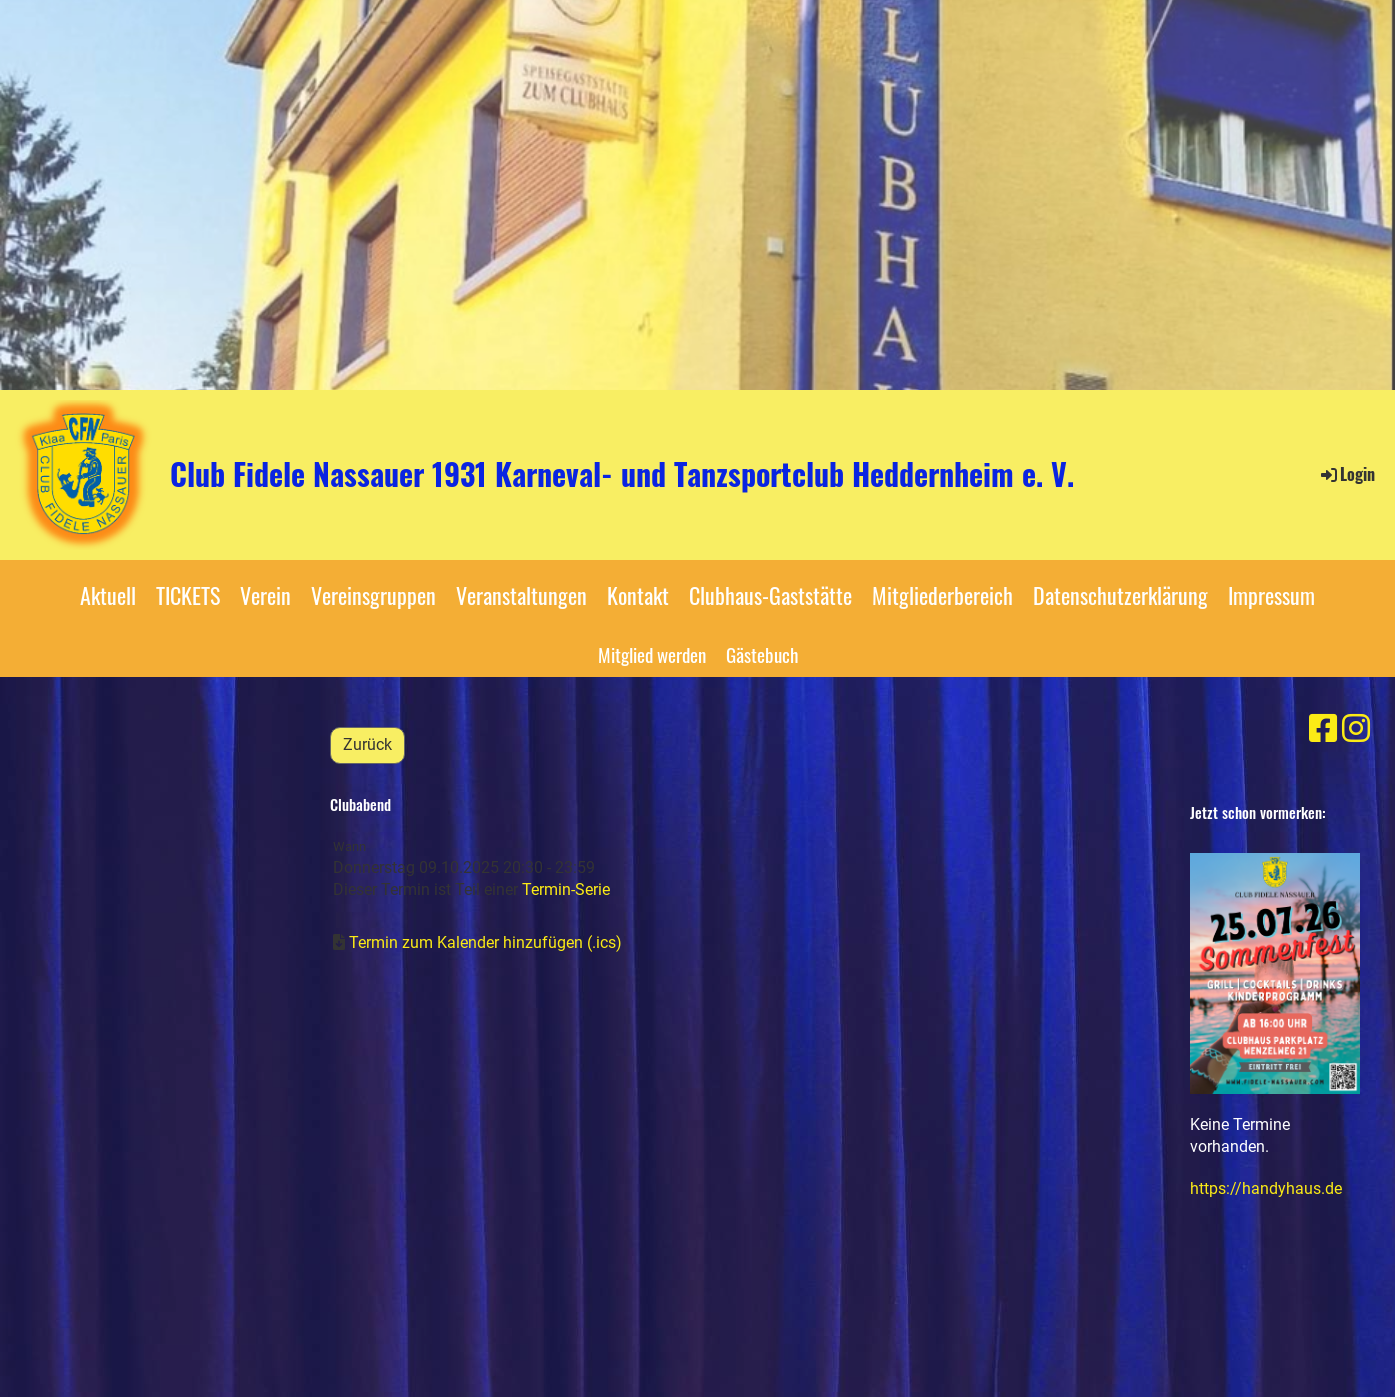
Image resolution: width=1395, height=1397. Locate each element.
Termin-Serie (566, 889)
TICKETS (188, 595)
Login (1346, 474)
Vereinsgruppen (373, 595)
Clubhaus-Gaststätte (770, 595)
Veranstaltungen (521, 595)
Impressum (1271, 595)
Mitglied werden (652, 654)
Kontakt (638, 595)
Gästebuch (762, 654)
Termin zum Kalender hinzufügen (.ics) (485, 942)
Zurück (367, 744)
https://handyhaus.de (1266, 1188)
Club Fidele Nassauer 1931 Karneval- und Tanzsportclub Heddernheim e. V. (622, 474)
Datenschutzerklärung (1120, 595)
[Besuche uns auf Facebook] (1323, 729)
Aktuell (108, 595)
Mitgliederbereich (942, 595)
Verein (265, 595)
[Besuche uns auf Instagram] (1356, 729)
